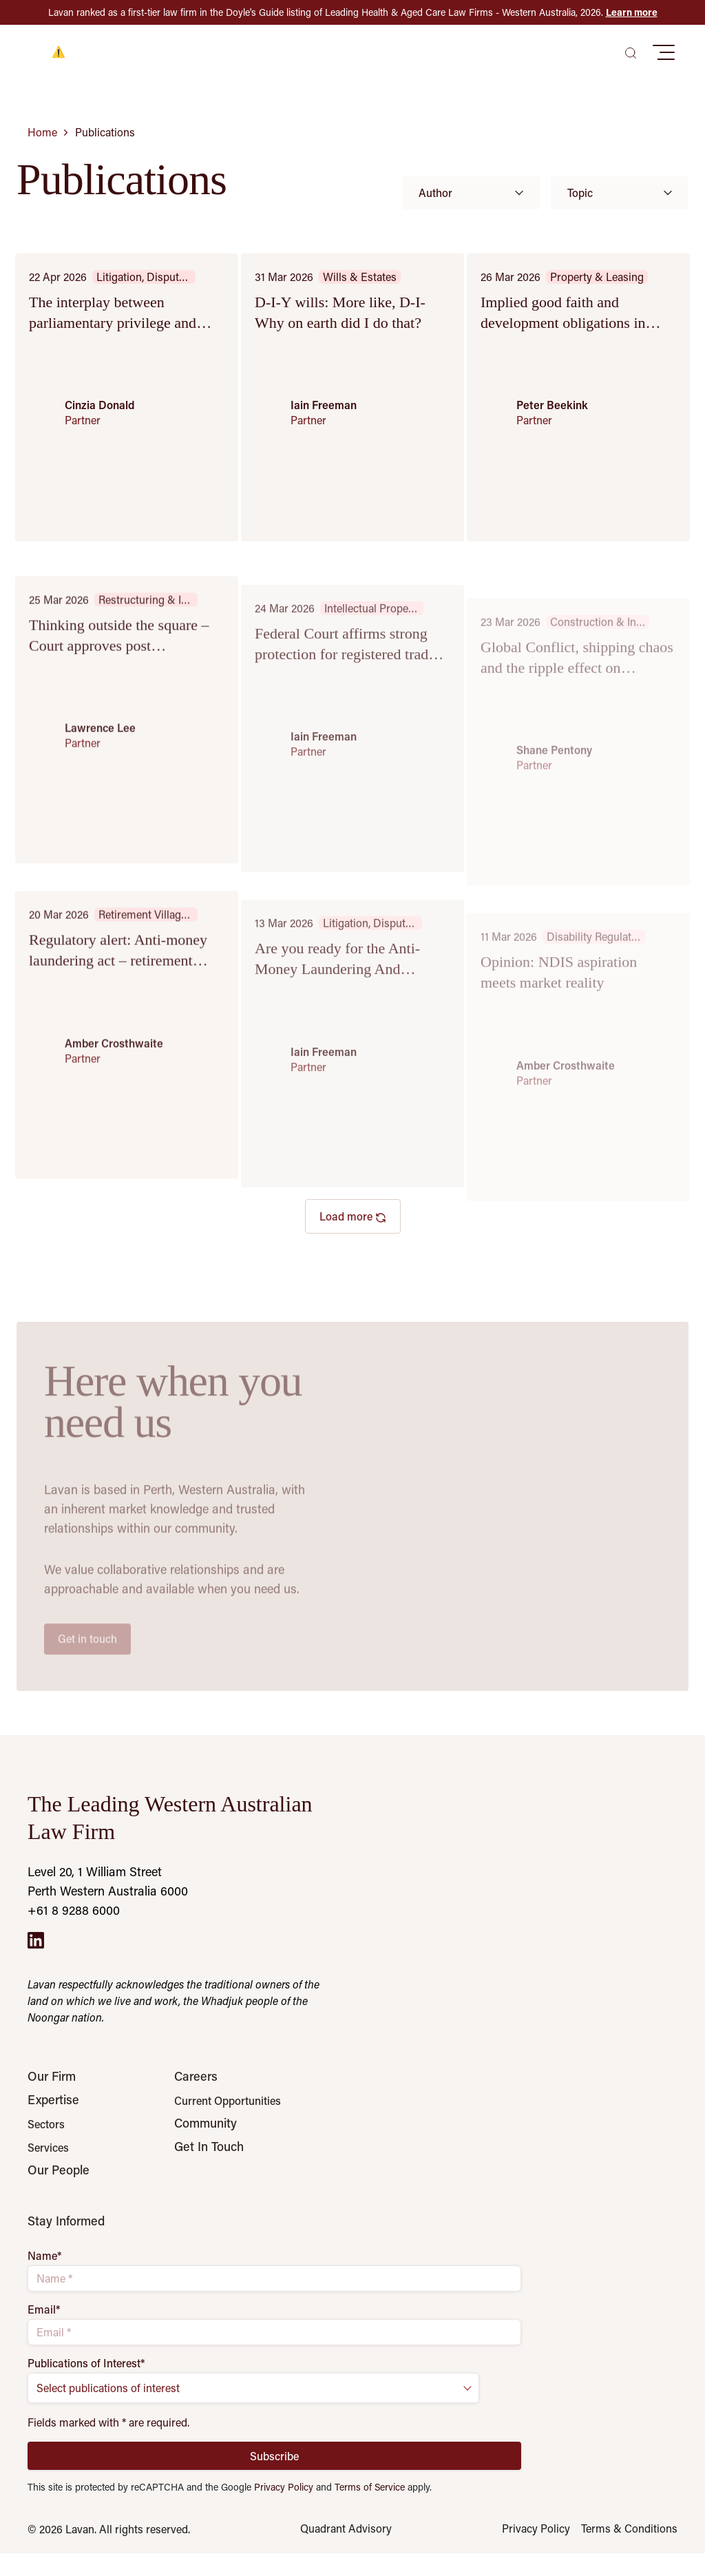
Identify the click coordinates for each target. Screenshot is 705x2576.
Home (42, 132)
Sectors (46, 2135)
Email (44, 2331)
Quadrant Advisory (346, 2551)
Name (45, 2278)
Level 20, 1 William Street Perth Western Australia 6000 (108, 1881)
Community (205, 2134)
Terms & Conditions (629, 2551)
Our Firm (52, 2076)
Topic (619, 192)
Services (48, 2158)
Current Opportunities (227, 2101)
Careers (196, 2076)
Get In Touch (209, 2168)
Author (471, 192)
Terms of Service (370, 2508)
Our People (59, 2191)
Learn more (631, 12)
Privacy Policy (283, 2508)
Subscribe (274, 2477)
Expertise (53, 2110)
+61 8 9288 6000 (74, 1910)
